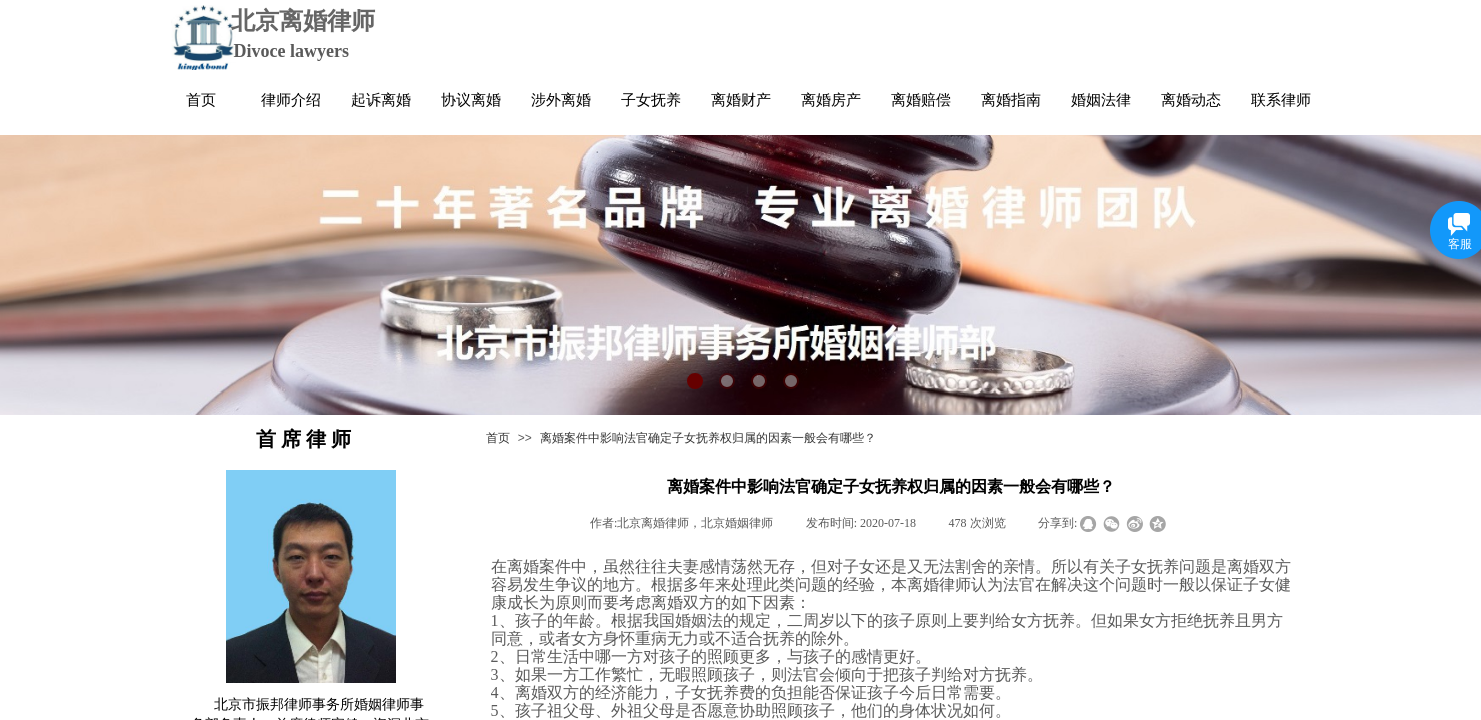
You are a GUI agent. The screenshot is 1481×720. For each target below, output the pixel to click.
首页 (498, 438)
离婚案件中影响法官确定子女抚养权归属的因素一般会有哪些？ (708, 438)
